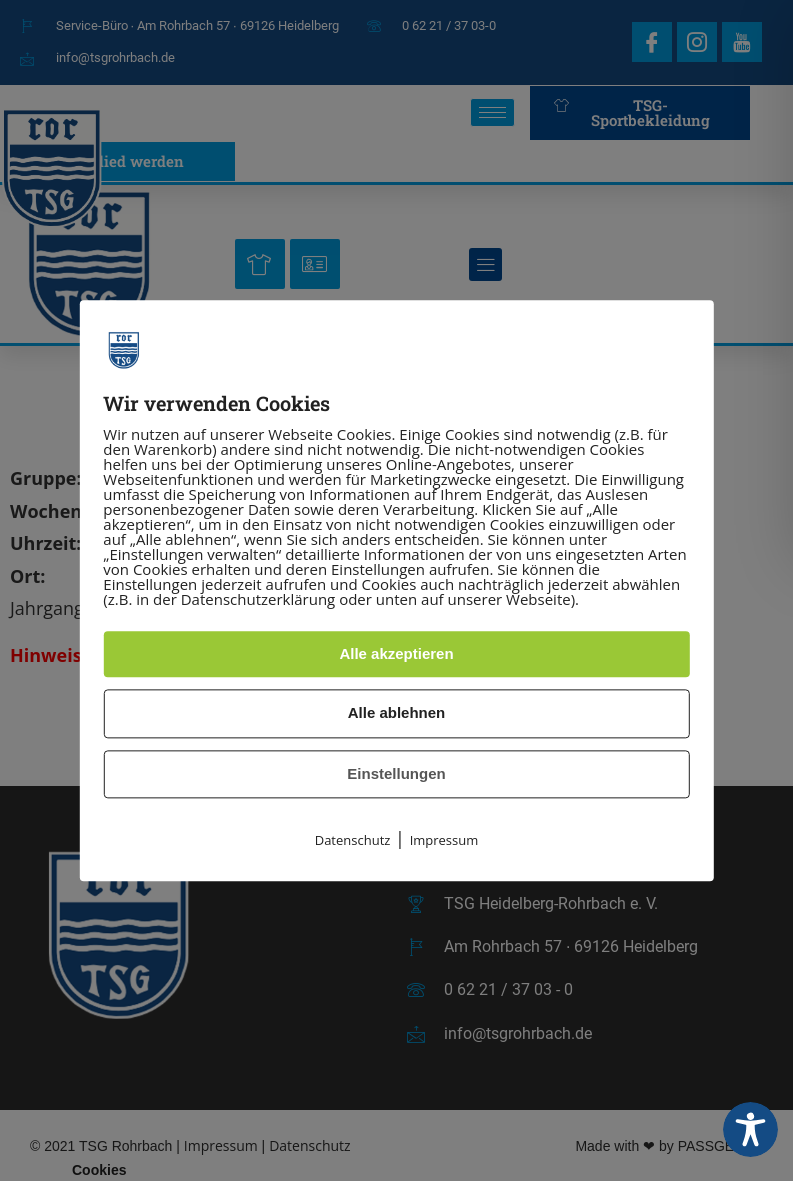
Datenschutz (353, 841)
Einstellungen (396, 773)
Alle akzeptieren (396, 653)
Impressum (444, 841)
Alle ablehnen (397, 713)
